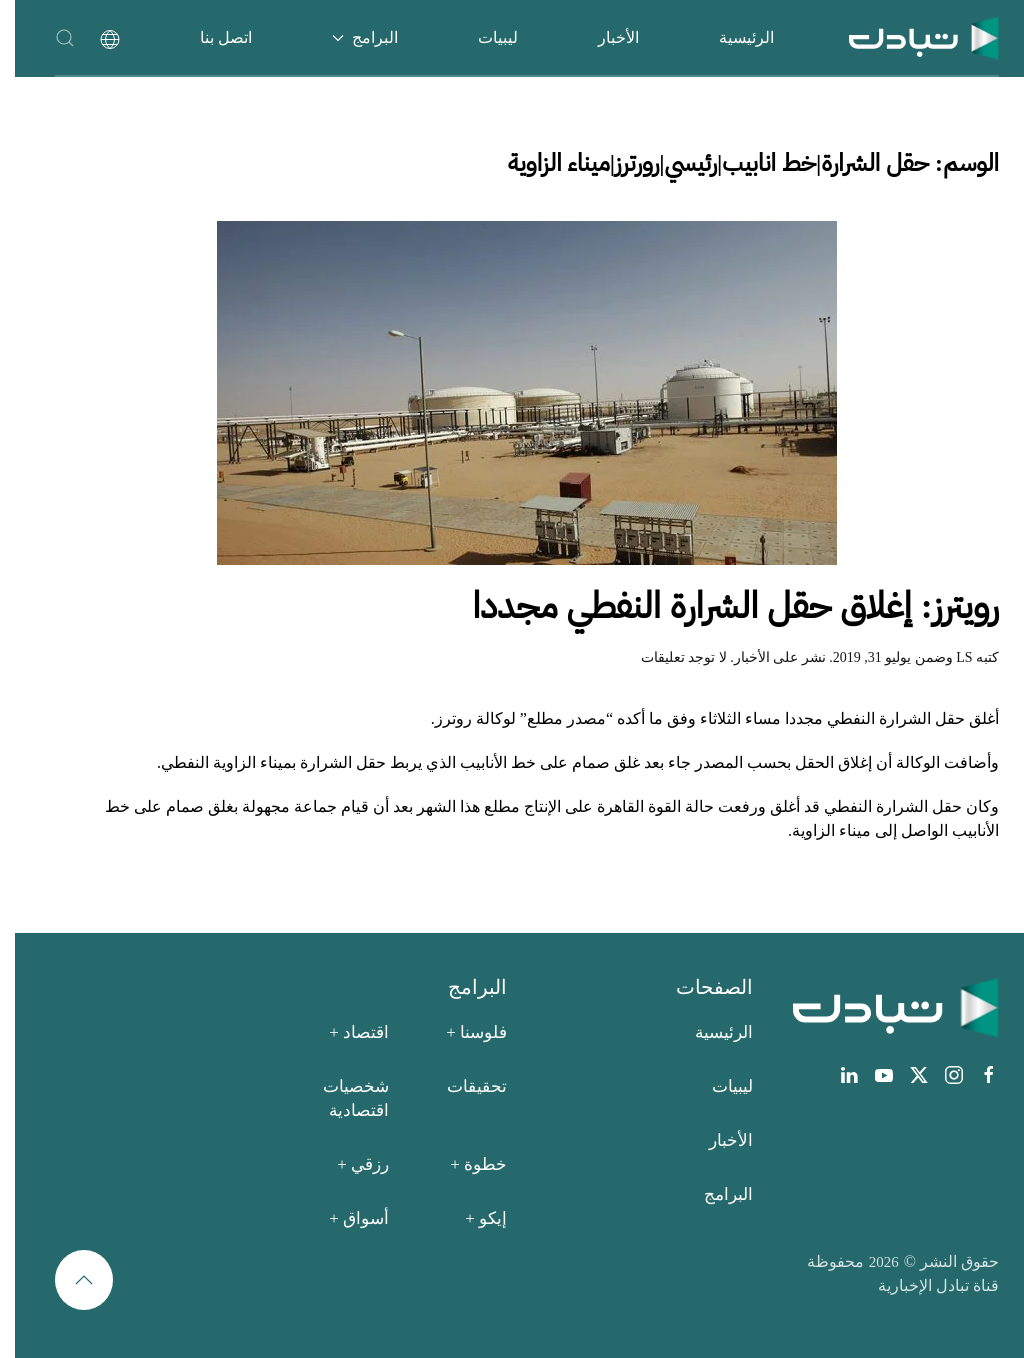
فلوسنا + (461, 1032)
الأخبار (603, 37)
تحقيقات (462, 1086)
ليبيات (483, 37)
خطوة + (463, 1164)
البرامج (713, 1194)
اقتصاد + (344, 1032)
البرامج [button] (350, 37)
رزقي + (348, 1164)
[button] (50, 37)
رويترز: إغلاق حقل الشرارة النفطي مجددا (720, 606)
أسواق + (344, 1218)
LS (949, 657)
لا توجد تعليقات (669, 657)
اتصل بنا (211, 37)
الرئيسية (731, 37)
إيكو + (471, 1218)
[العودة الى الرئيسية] (909, 37)
